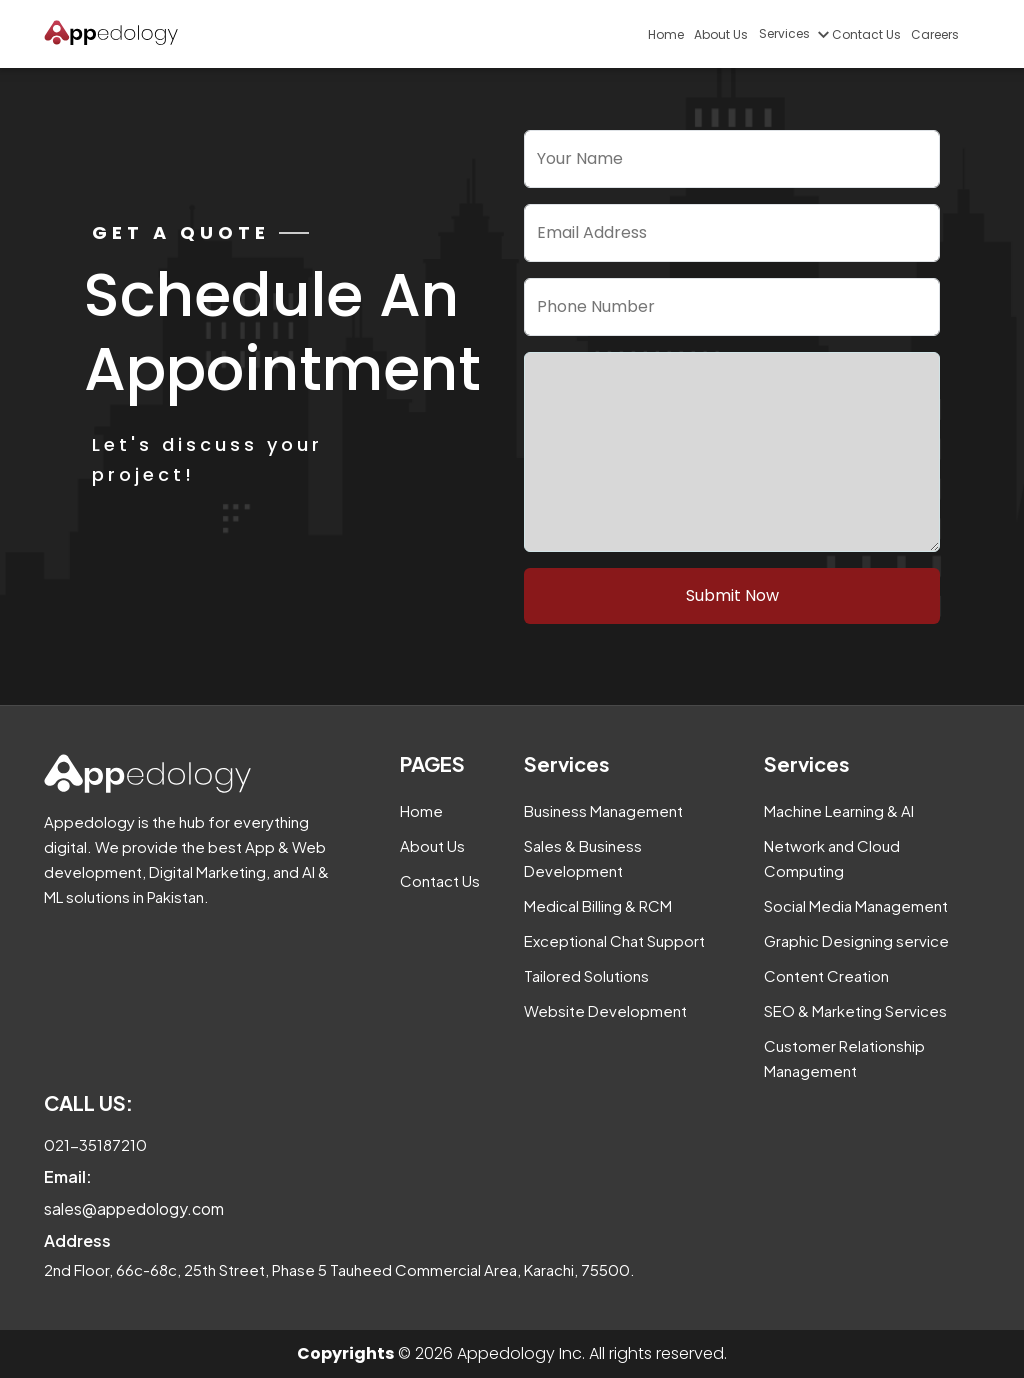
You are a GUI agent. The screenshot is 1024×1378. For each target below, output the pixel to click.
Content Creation (826, 975)
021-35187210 (95, 1144)
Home (666, 34)
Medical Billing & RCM (598, 905)
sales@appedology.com (134, 1208)
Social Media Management (856, 905)
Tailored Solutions (586, 975)
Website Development (605, 1010)
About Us (721, 34)
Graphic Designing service (856, 940)
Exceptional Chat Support (614, 940)
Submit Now (732, 595)
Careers (935, 34)
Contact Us (866, 34)
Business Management (603, 810)
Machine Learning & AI (839, 810)
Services (793, 33)
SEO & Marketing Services (855, 1010)
